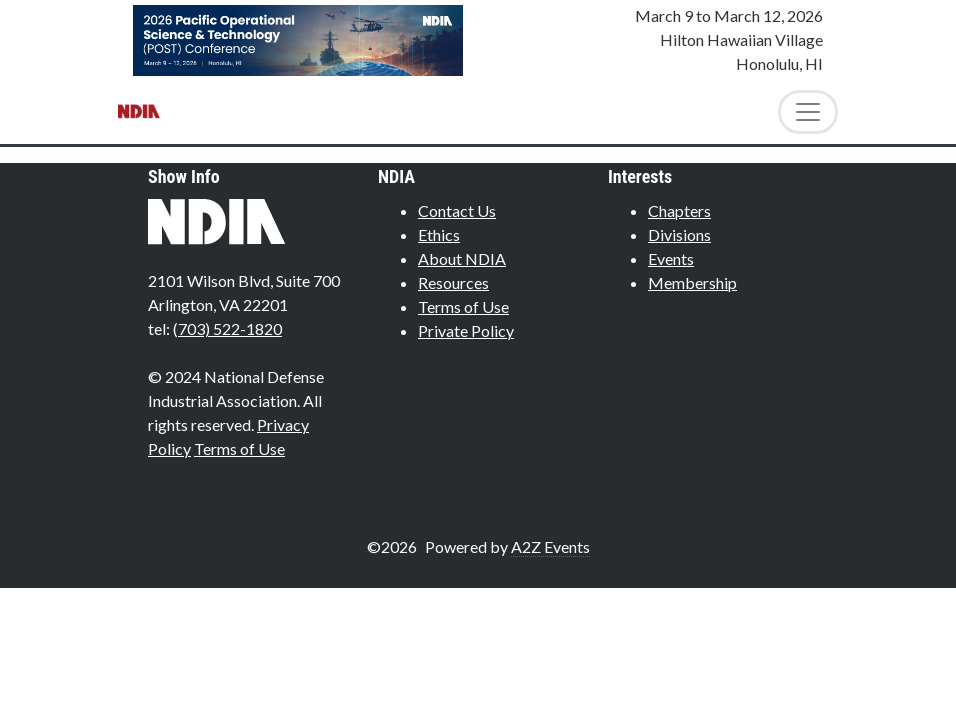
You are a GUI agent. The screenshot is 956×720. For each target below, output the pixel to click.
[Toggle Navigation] (808, 112)
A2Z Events (550, 546)
